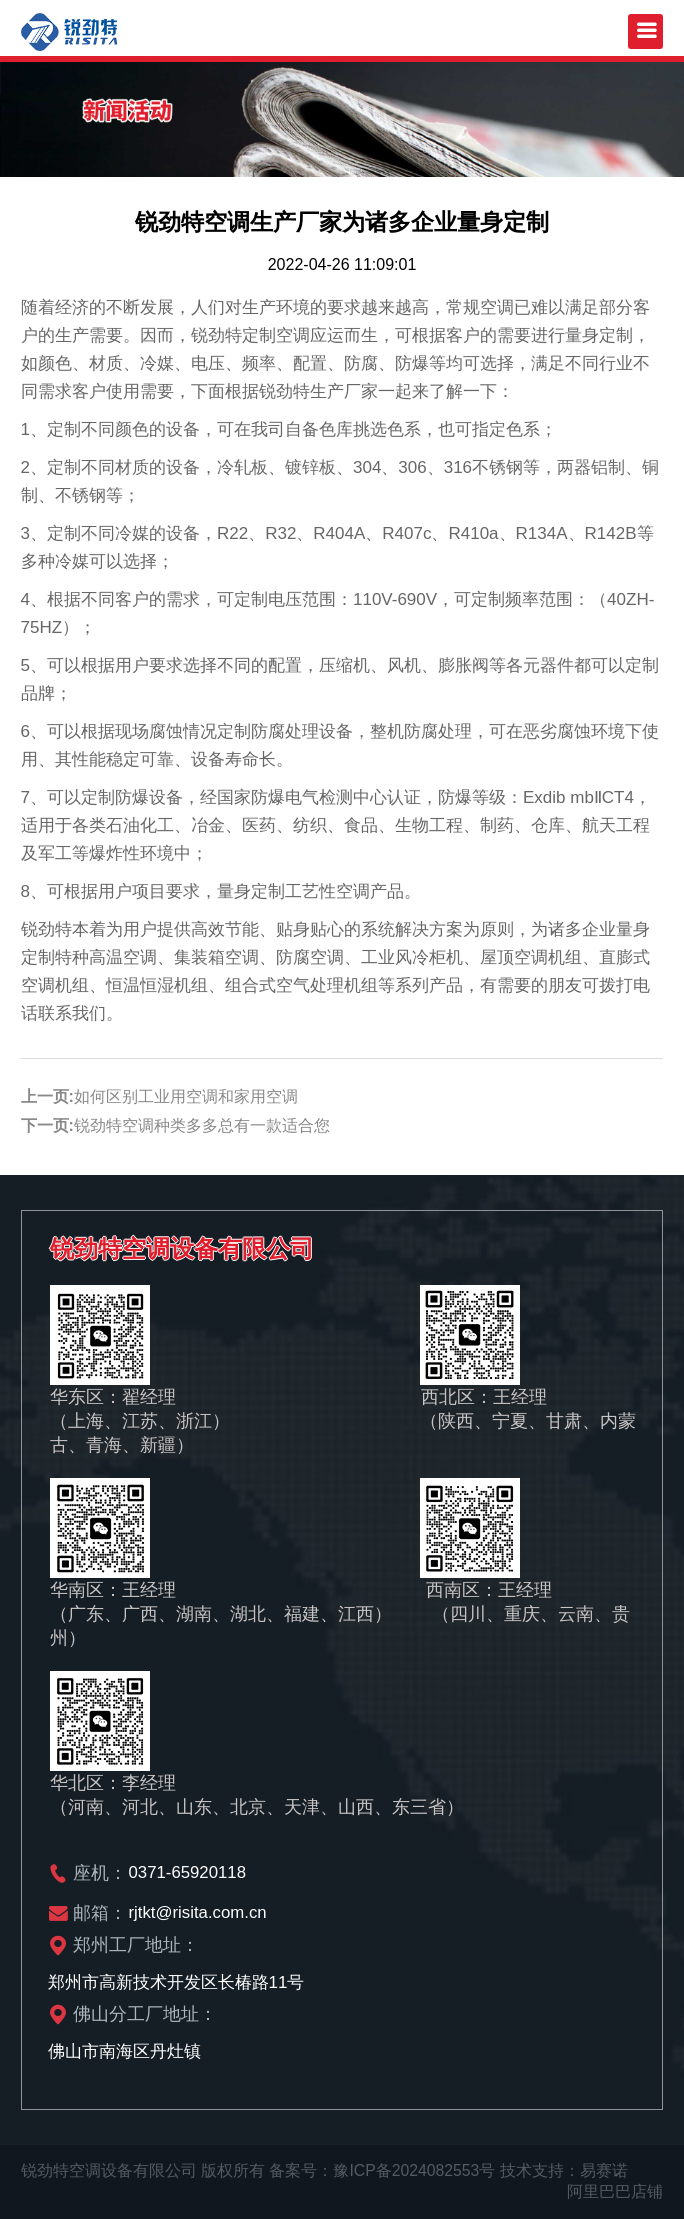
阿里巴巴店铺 (615, 2191)
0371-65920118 (188, 1872)
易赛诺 (606, 2170)
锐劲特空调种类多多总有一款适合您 (202, 1125)
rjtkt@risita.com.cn (199, 1912)
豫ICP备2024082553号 (415, 2170)
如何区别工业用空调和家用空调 (186, 1096)
